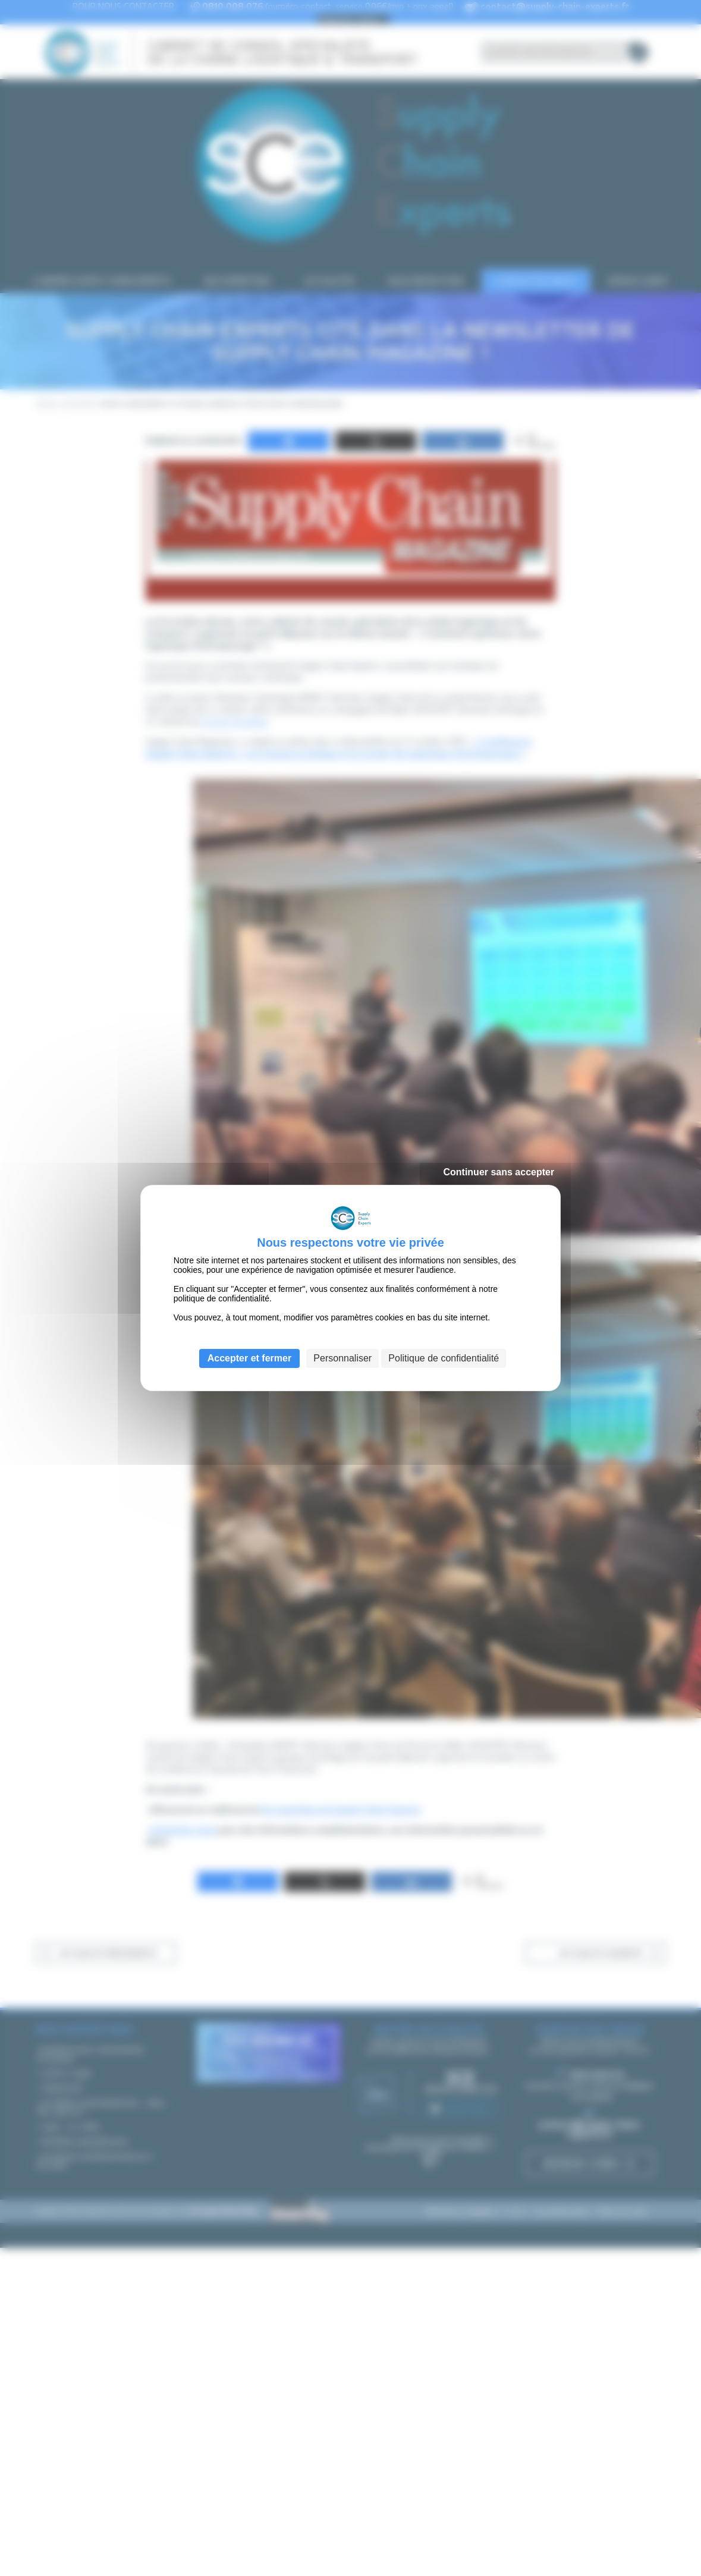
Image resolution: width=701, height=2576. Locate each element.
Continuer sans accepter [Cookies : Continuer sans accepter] (498, 1172)
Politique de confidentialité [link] (443, 1358)
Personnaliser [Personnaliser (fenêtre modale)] (342, 1358)
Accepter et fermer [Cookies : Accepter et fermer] (249, 1358)
